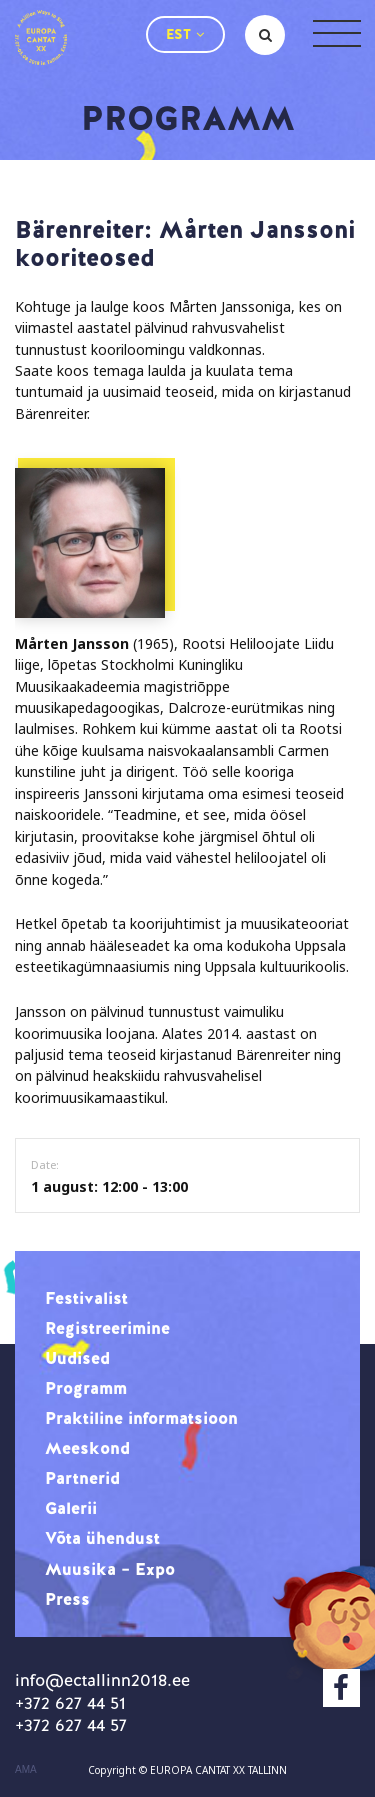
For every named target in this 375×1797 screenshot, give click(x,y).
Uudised (77, 1358)
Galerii (71, 1508)
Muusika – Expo (110, 1569)
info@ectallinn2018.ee (102, 1680)
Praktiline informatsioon (141, 1418)
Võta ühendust (102, 1538)
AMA (26, 1770)
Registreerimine (107, 1328)
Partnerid (82, 1478)
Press (67, 1599)
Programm (86, 1388)
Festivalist (86, 1298)
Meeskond (87, 1448)
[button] (185, 34)
